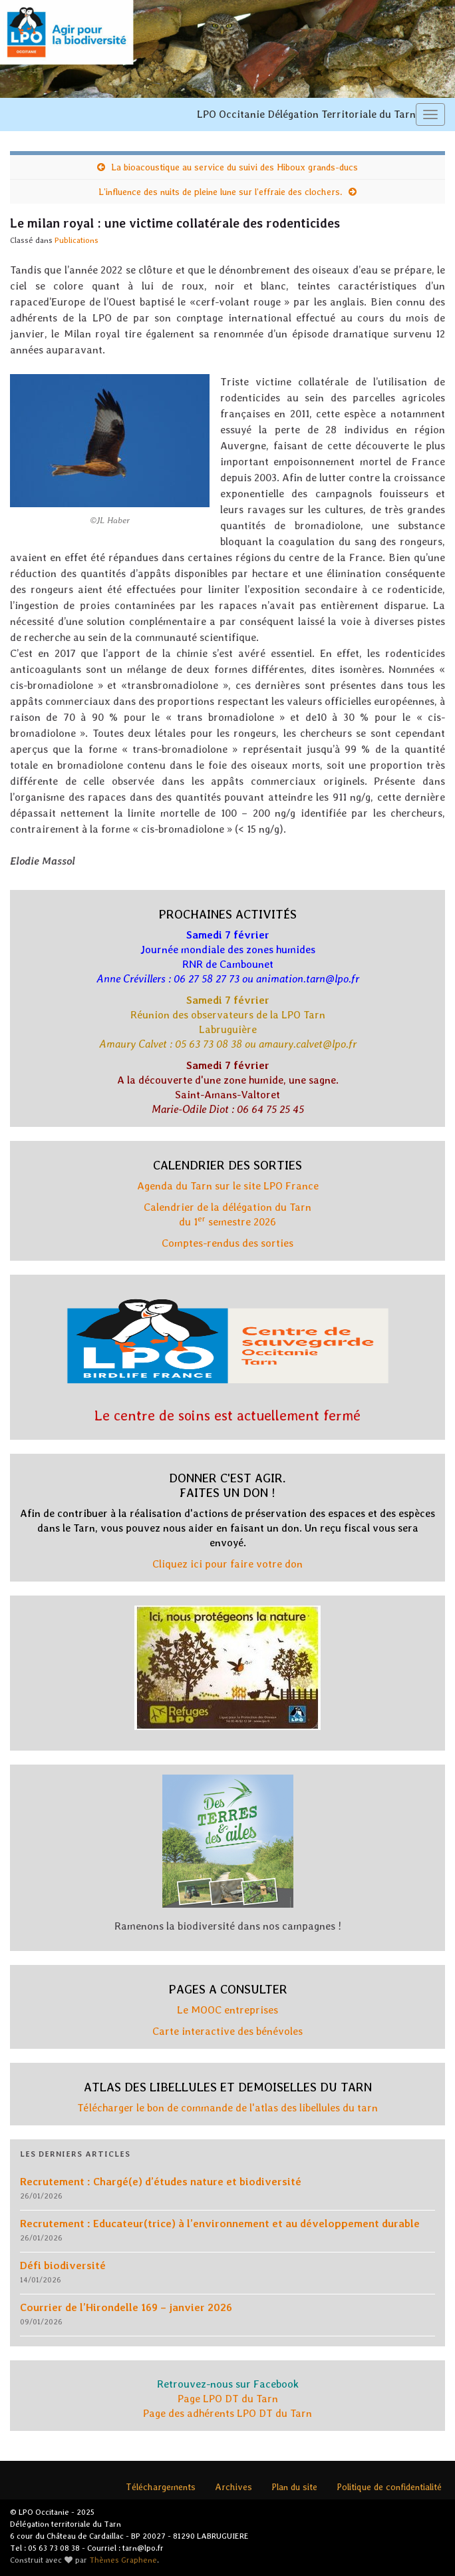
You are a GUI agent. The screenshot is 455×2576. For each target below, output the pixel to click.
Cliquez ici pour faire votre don (227, 1564)
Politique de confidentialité (389, 2486)
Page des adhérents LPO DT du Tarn (227, 2413)
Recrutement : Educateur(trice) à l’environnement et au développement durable (220, 2223)
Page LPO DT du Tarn (228, 2398)
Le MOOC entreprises (227, 2010)
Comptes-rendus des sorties (227, 1243)
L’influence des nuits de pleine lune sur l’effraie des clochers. (220, 191)
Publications (76, 240)
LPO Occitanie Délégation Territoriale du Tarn (306, 114)
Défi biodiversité (63, 2265)
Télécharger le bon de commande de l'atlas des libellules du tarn (227, 2107)
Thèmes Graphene (123, 2560)
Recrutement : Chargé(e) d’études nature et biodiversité (160, 2181)
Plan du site (294, 2486)
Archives (233, 2486)
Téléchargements (161, 2486)
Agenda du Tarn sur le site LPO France (228, 1186)
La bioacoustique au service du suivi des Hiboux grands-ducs (234, 167)
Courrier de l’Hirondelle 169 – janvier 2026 (126, 2307)
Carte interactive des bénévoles (227, 2031)
